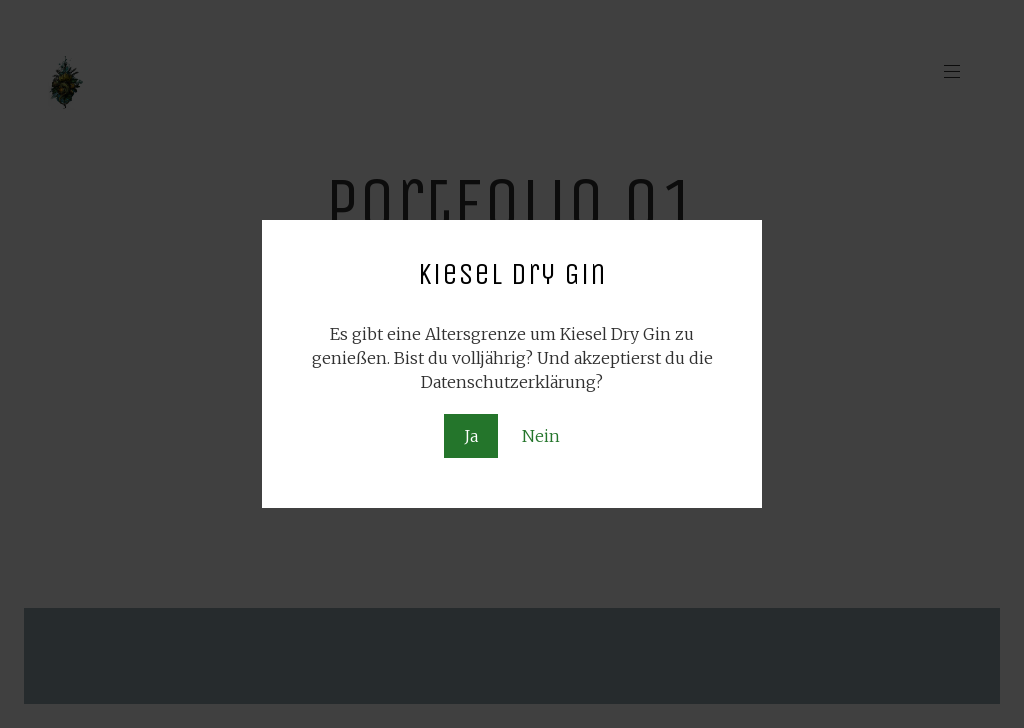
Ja (471, 436)
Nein (541, 436)
